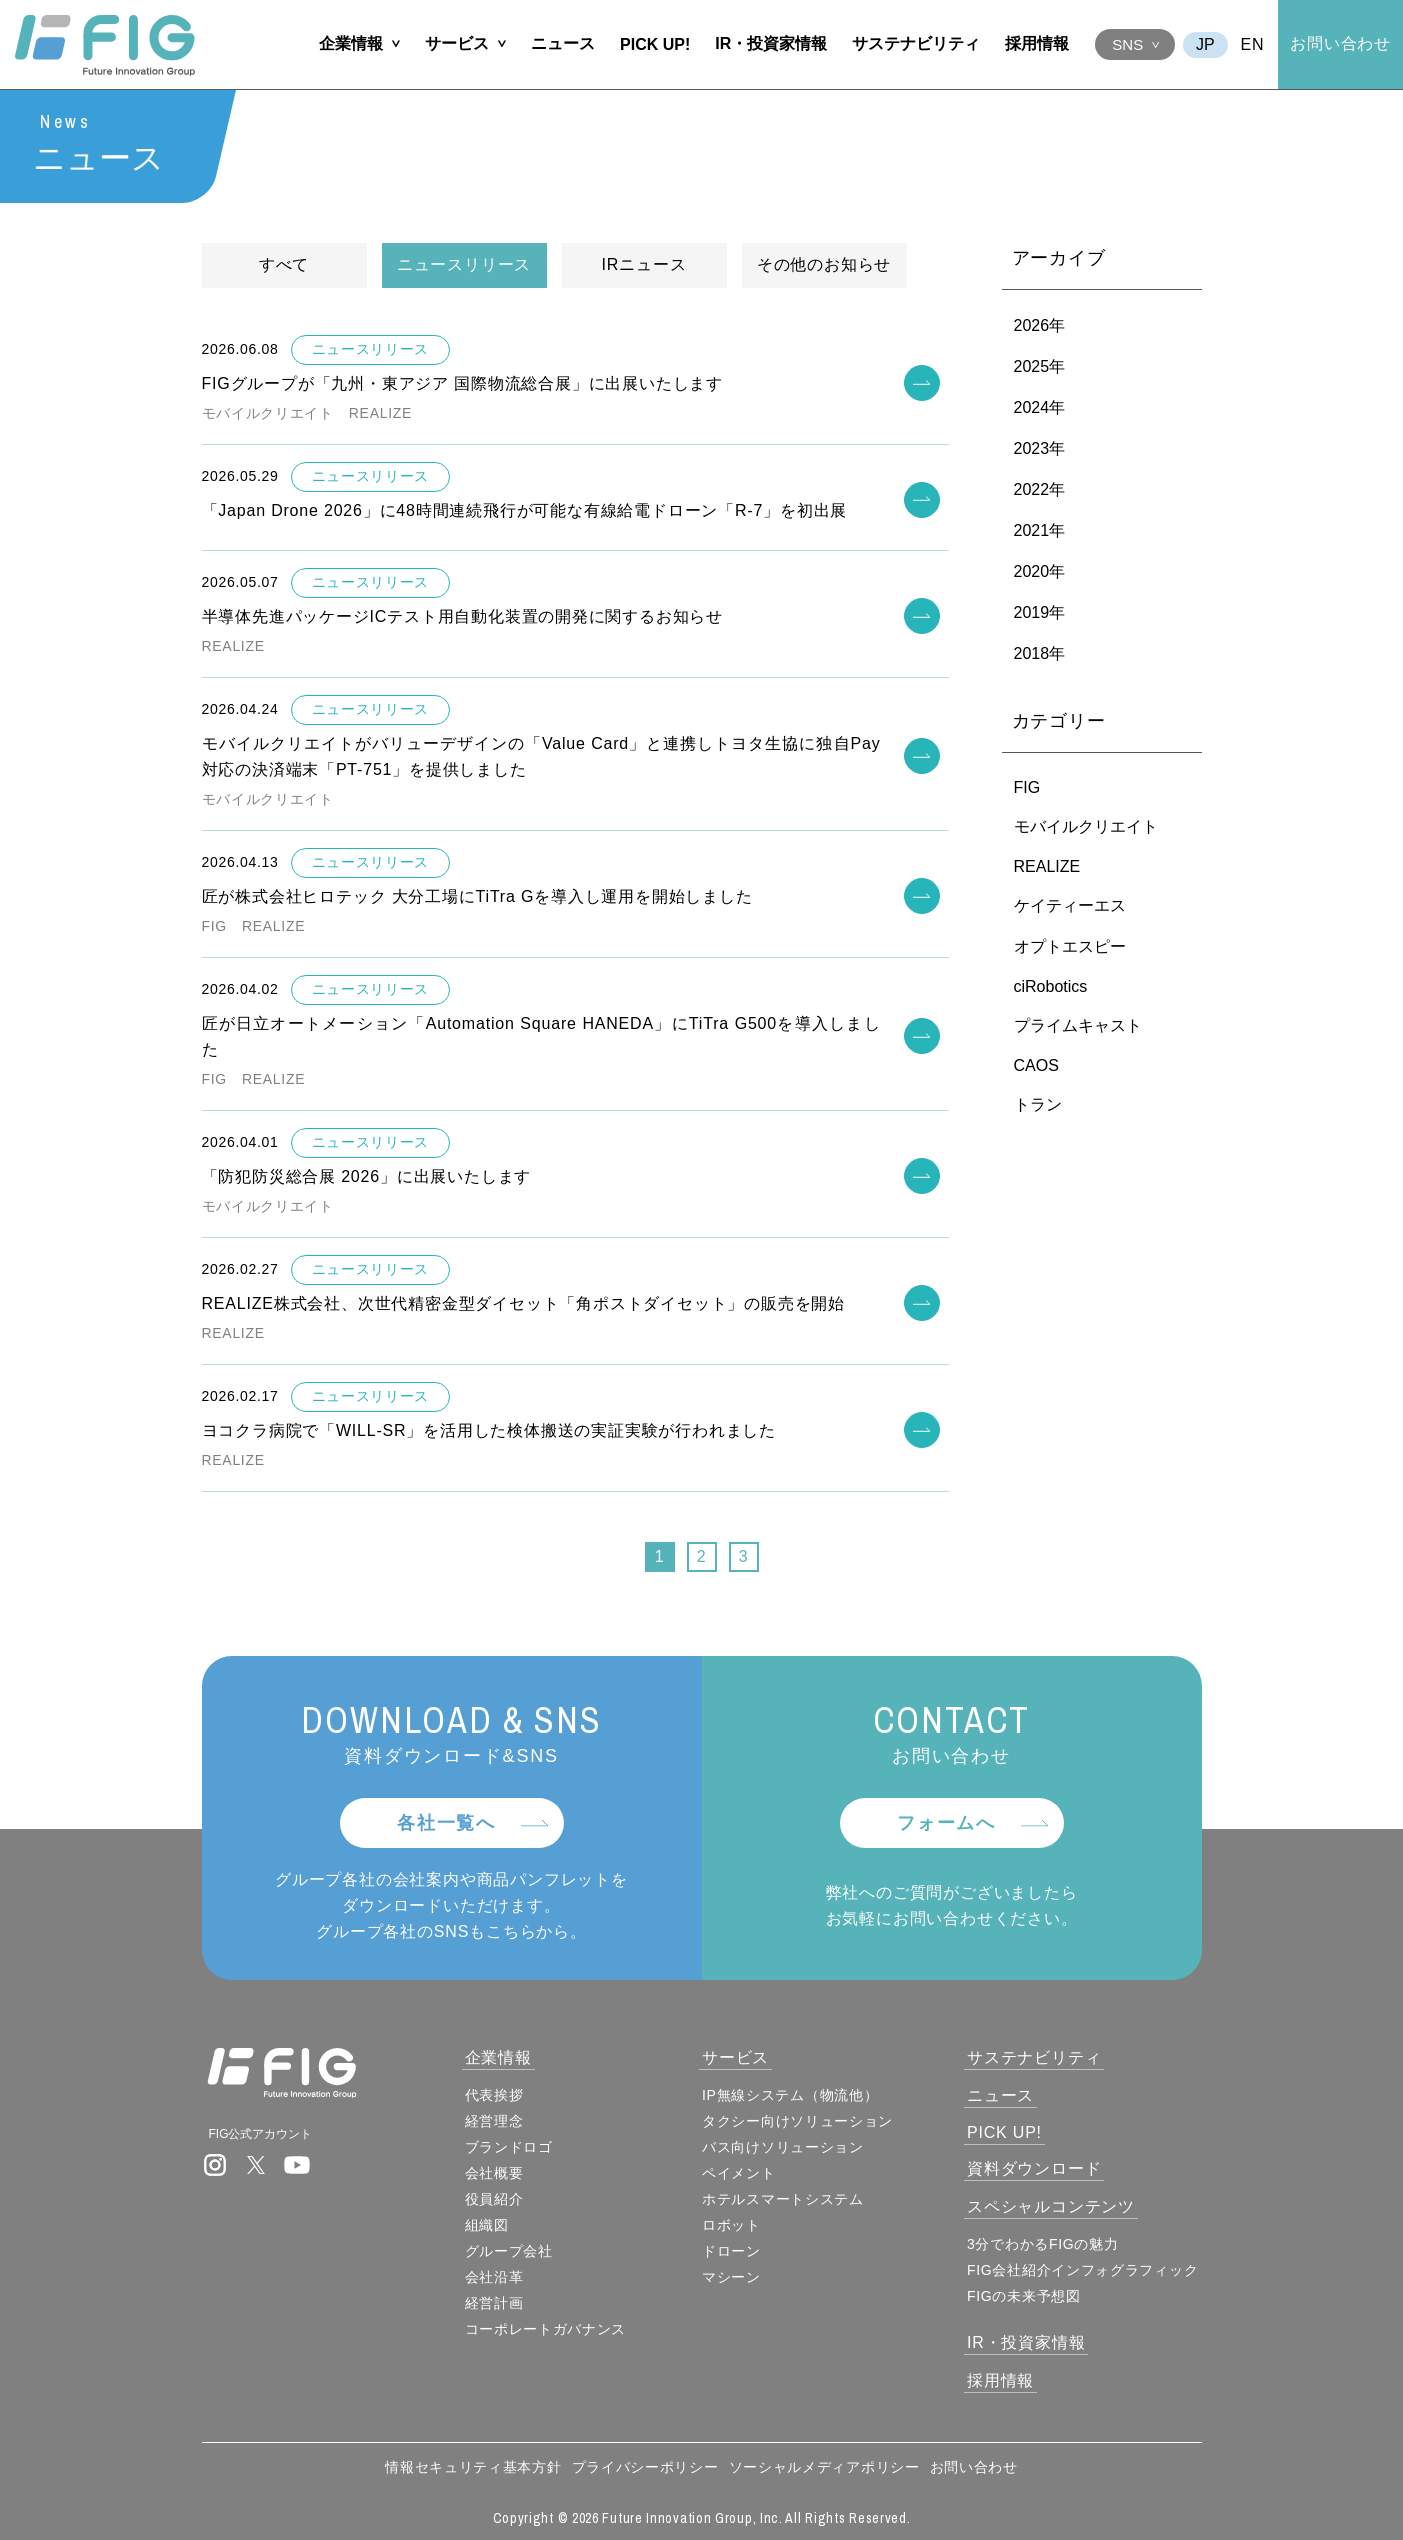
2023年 (1040, 449)
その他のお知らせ (824, 265)
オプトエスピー (1070, 947)
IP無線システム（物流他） (790, 2095)
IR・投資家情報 (771, 43)
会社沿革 (494, 2277)
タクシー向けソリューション (797, 2121)
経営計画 (494, 2303)
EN (1253, 44)
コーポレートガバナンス (546, 2329)
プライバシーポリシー (645, 2467)
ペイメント (739, 2173)
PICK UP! (655, 44)
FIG (1027, 788)
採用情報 (1037, 43)
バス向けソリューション (783, 2147)
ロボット (731, 2225)
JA (1205, 45)
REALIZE (1047, 867)
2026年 (1040, 326)
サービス (457, 43)
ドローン (731, 2251)
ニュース (563, 43)
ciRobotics (1051, 987)
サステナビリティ (916, 43)
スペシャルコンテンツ (1051, 2206)
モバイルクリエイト (1086, 827)
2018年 (1040, 654)
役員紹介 (494, 2199)
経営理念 (494, 2121)
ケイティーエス (1070, 906)
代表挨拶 (494, 2095)
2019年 (1040, 613)
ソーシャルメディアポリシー (824, 2467)
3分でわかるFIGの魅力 (1043, 2244)
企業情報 (351, 43)
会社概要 (494, 2173)
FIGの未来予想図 (1024, 2296)
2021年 (1040, 531)
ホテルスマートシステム (783, 2199)
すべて (284, 265)
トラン (1038, 1105)
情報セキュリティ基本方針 (473, 2467)
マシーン (731, 2277)
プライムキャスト (1078, 1026)
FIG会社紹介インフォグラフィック (1082, 2270)
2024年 (1040, 408)
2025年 (1040, 367)
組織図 (487, 2225)
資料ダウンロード (1034, 2168)
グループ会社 (509, 2251)
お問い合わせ (1340, 43)
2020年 (1040, 572)
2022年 (1040, 490)
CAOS (1036, 1066)
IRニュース (644, 265)
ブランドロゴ (509, 2147)
